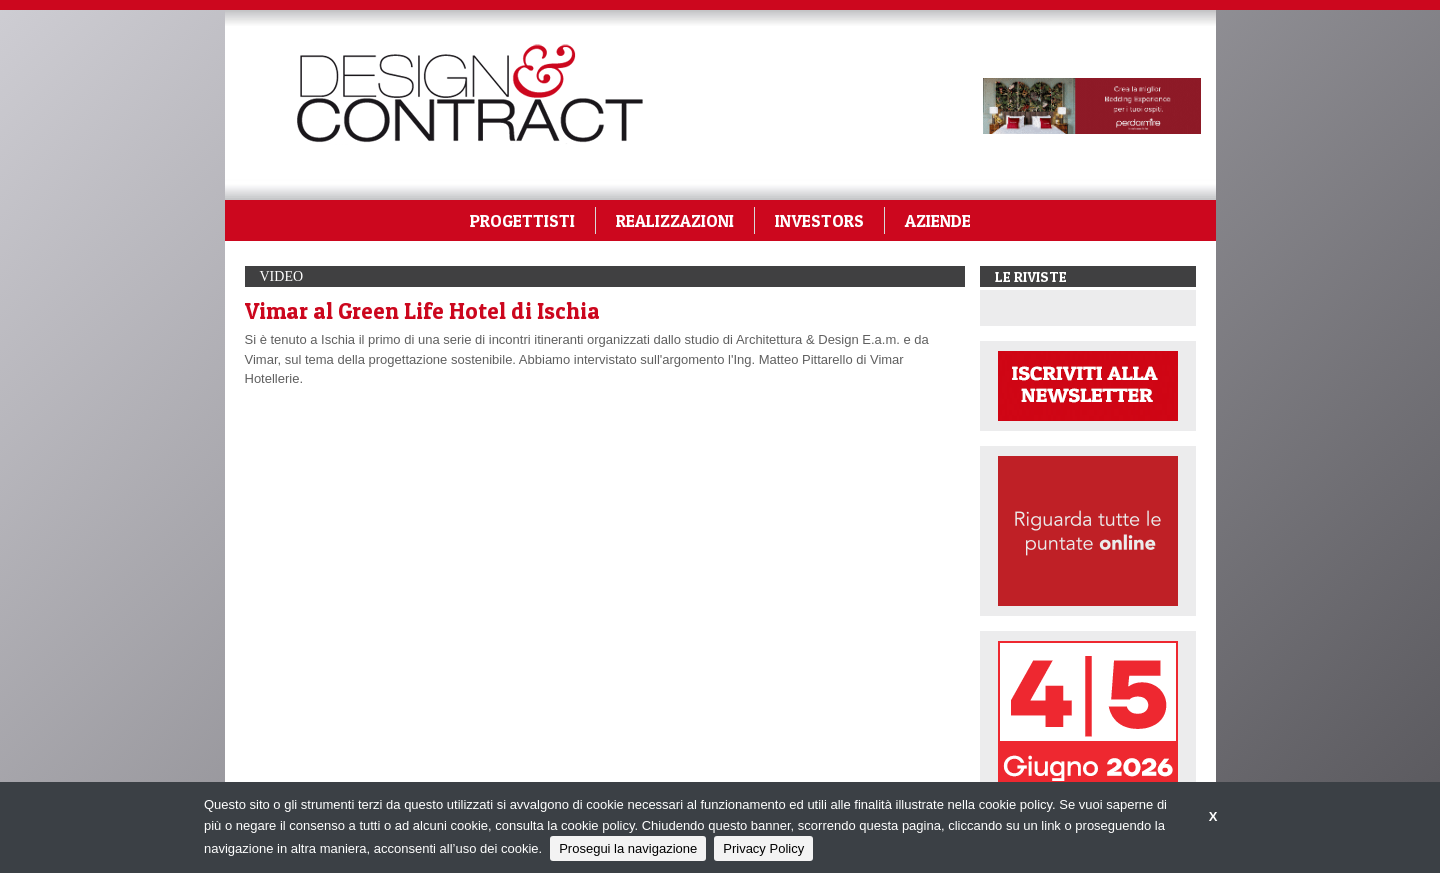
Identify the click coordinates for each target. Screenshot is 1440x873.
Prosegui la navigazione (628, 848)
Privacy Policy (763, 848)
